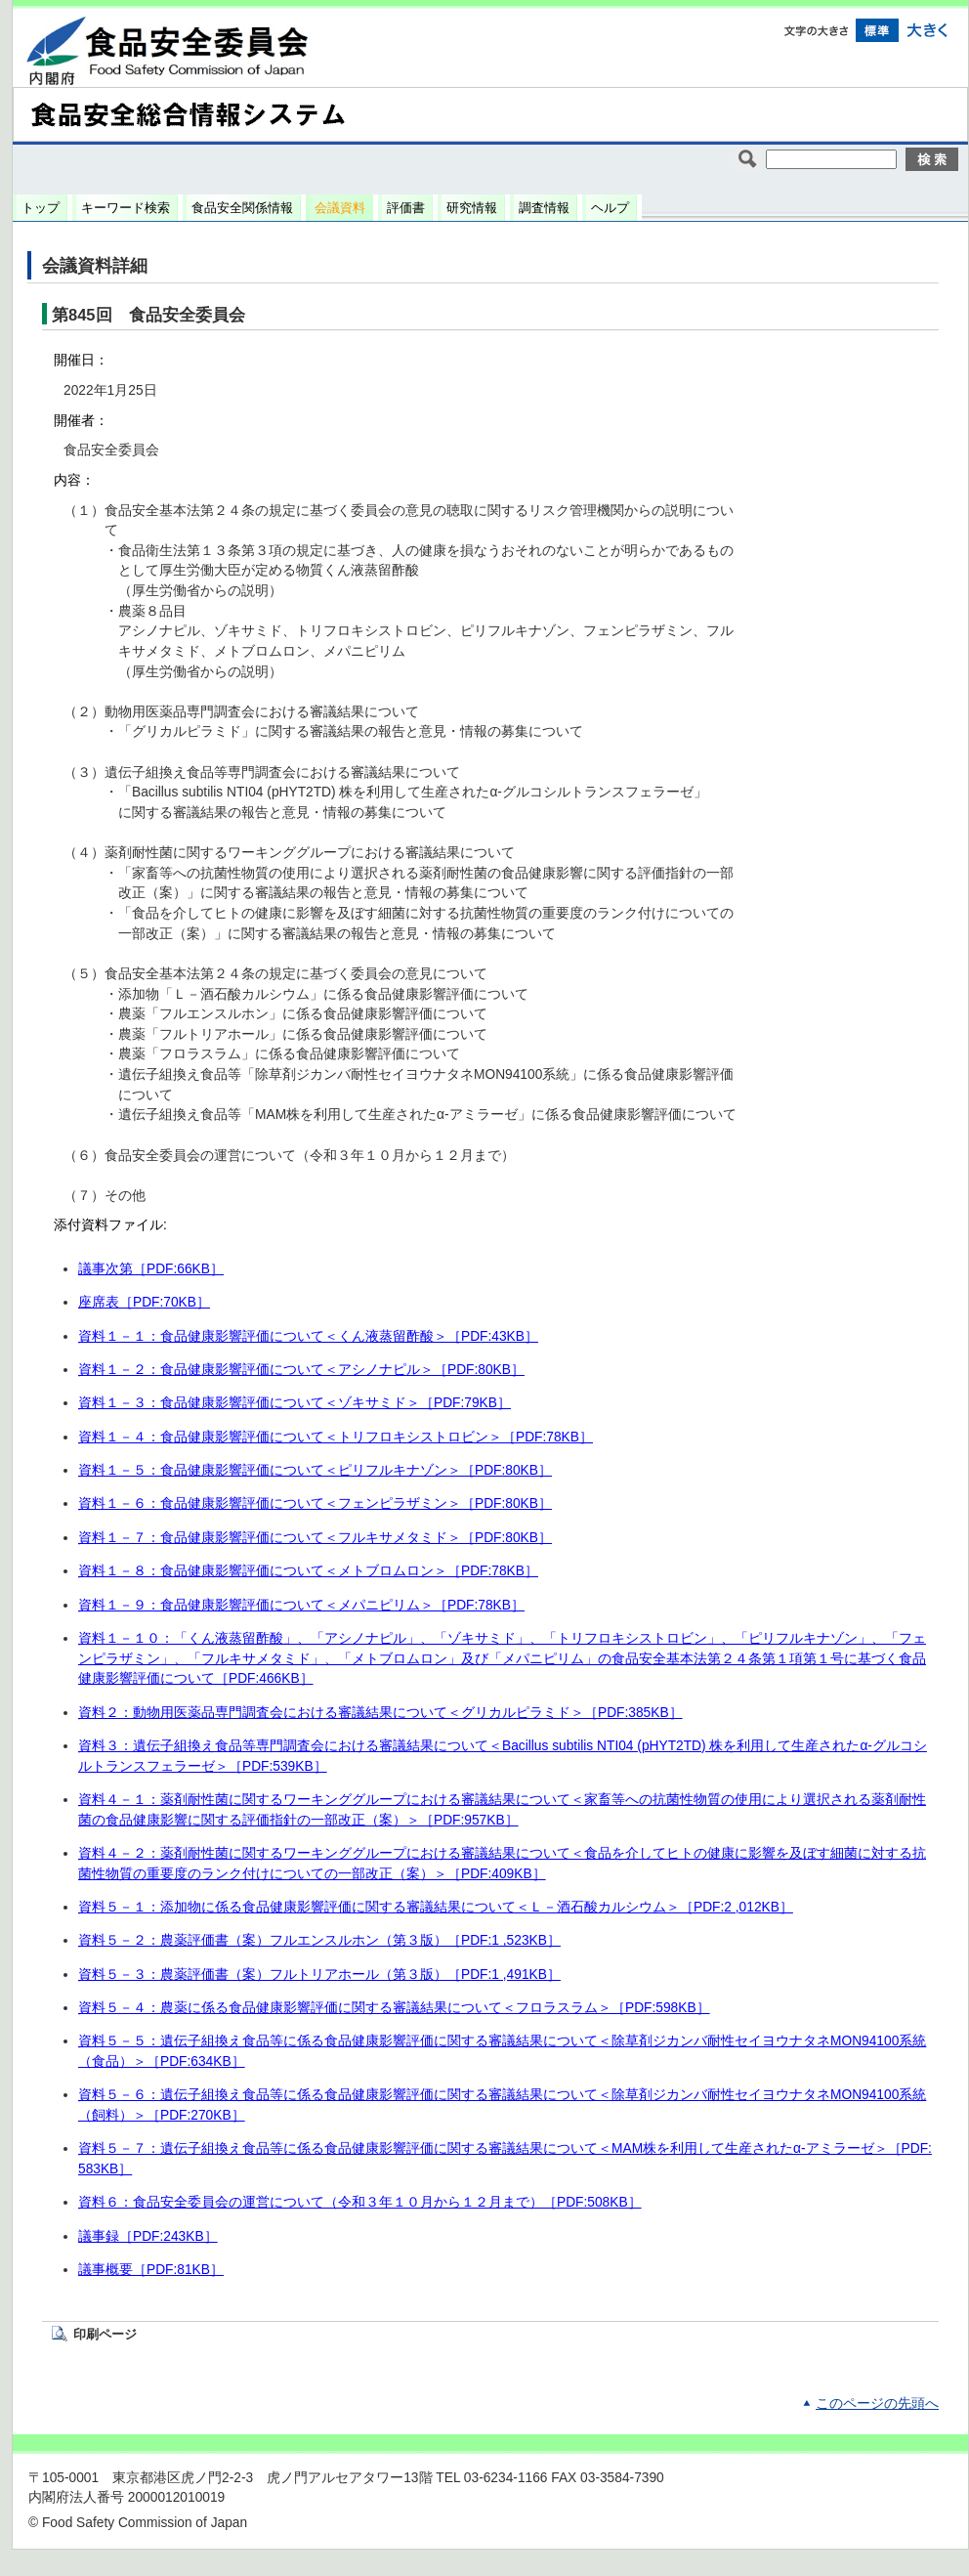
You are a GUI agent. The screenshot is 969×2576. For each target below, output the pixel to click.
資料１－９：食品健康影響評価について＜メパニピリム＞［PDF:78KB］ (301, 1605)
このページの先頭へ (877, 2403)
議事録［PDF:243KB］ (148, 2236)
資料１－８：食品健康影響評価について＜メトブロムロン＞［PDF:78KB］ (308, 1571)
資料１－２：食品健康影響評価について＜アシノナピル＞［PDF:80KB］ (301, 1369)
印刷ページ (105, 2334)
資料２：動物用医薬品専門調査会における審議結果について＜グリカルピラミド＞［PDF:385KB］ (380, 1712)
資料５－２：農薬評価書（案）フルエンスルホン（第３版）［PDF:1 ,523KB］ (319, 1940)
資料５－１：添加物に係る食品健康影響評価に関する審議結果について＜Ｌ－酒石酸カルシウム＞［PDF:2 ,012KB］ (435, 1907)
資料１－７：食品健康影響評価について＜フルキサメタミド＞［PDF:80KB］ (315, 1537)
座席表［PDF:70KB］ (144, 1302)
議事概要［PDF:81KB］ (151, 2269)
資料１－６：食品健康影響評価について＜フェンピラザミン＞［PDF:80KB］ (315, 1503)
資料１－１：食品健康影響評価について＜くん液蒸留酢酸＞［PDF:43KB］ (308, 1336)
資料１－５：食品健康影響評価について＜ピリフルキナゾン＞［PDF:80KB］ (315, 1470)
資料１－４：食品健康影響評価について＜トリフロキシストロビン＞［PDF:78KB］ (335, 1437)
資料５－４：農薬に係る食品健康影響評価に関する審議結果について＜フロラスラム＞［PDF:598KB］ (394, 2007)
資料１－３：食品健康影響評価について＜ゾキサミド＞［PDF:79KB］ (294, 1402)
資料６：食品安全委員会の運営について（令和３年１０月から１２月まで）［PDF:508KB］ (360, 2202)
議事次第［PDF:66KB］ (151, 1269)
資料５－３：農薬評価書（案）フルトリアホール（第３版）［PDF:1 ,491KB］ (319, 1974)
